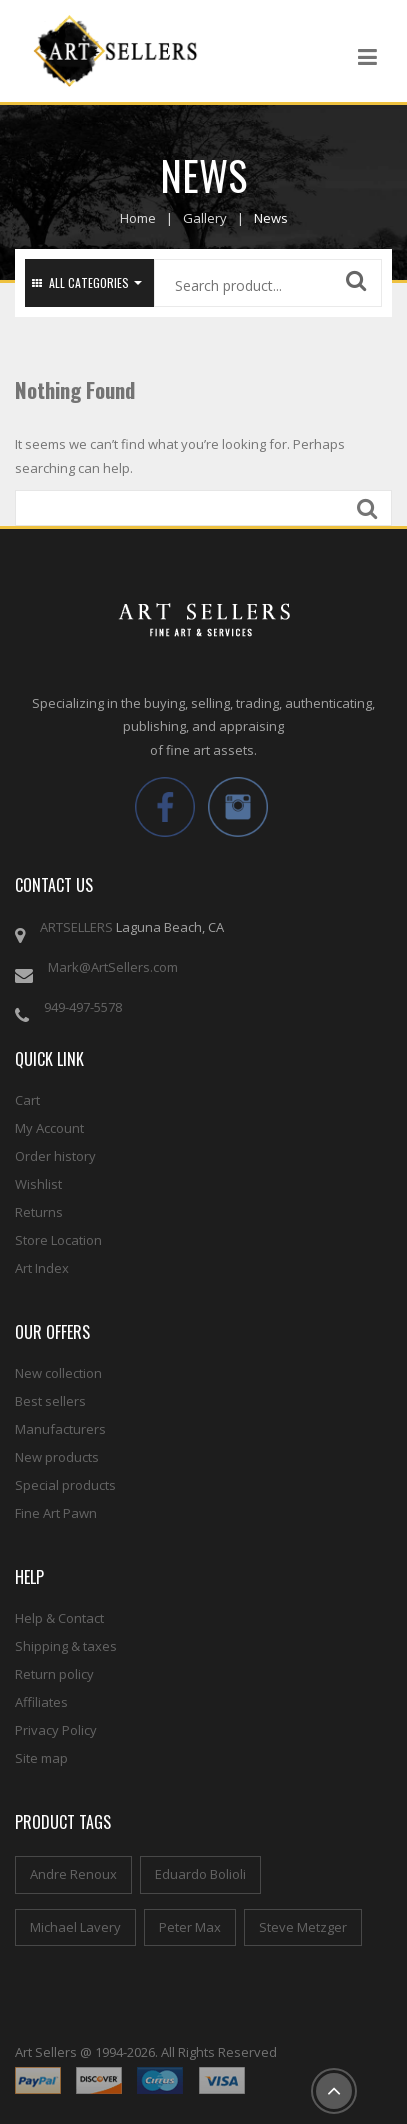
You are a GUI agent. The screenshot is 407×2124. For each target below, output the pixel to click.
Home (138, 218)
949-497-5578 (83, 1007)
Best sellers (50, 1401)
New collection (58, 1373)
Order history (55, 1156)
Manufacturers (60, 1429)
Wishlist (38, 1184)
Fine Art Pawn (56, 1513)
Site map (41, 1758)
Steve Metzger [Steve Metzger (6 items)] (303, 1927)
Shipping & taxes (66, 1646)
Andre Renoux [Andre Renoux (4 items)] (73, 1874)
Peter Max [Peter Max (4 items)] (190, 1927)
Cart (27, 1100)
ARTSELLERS (76, 927)
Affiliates (41, 1702)
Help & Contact (59, 1618)
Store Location (58, 1240)
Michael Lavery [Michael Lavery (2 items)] (75, 1927)
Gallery (205, 218)
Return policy (54, 1674)
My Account (49, 1128)
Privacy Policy (56, 1730)
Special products (65, 1485)
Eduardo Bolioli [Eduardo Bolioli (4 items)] (200, 1874)
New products (57, 1457)
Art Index (42, 1268)
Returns (39, 1212)
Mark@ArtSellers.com (113, 967)
